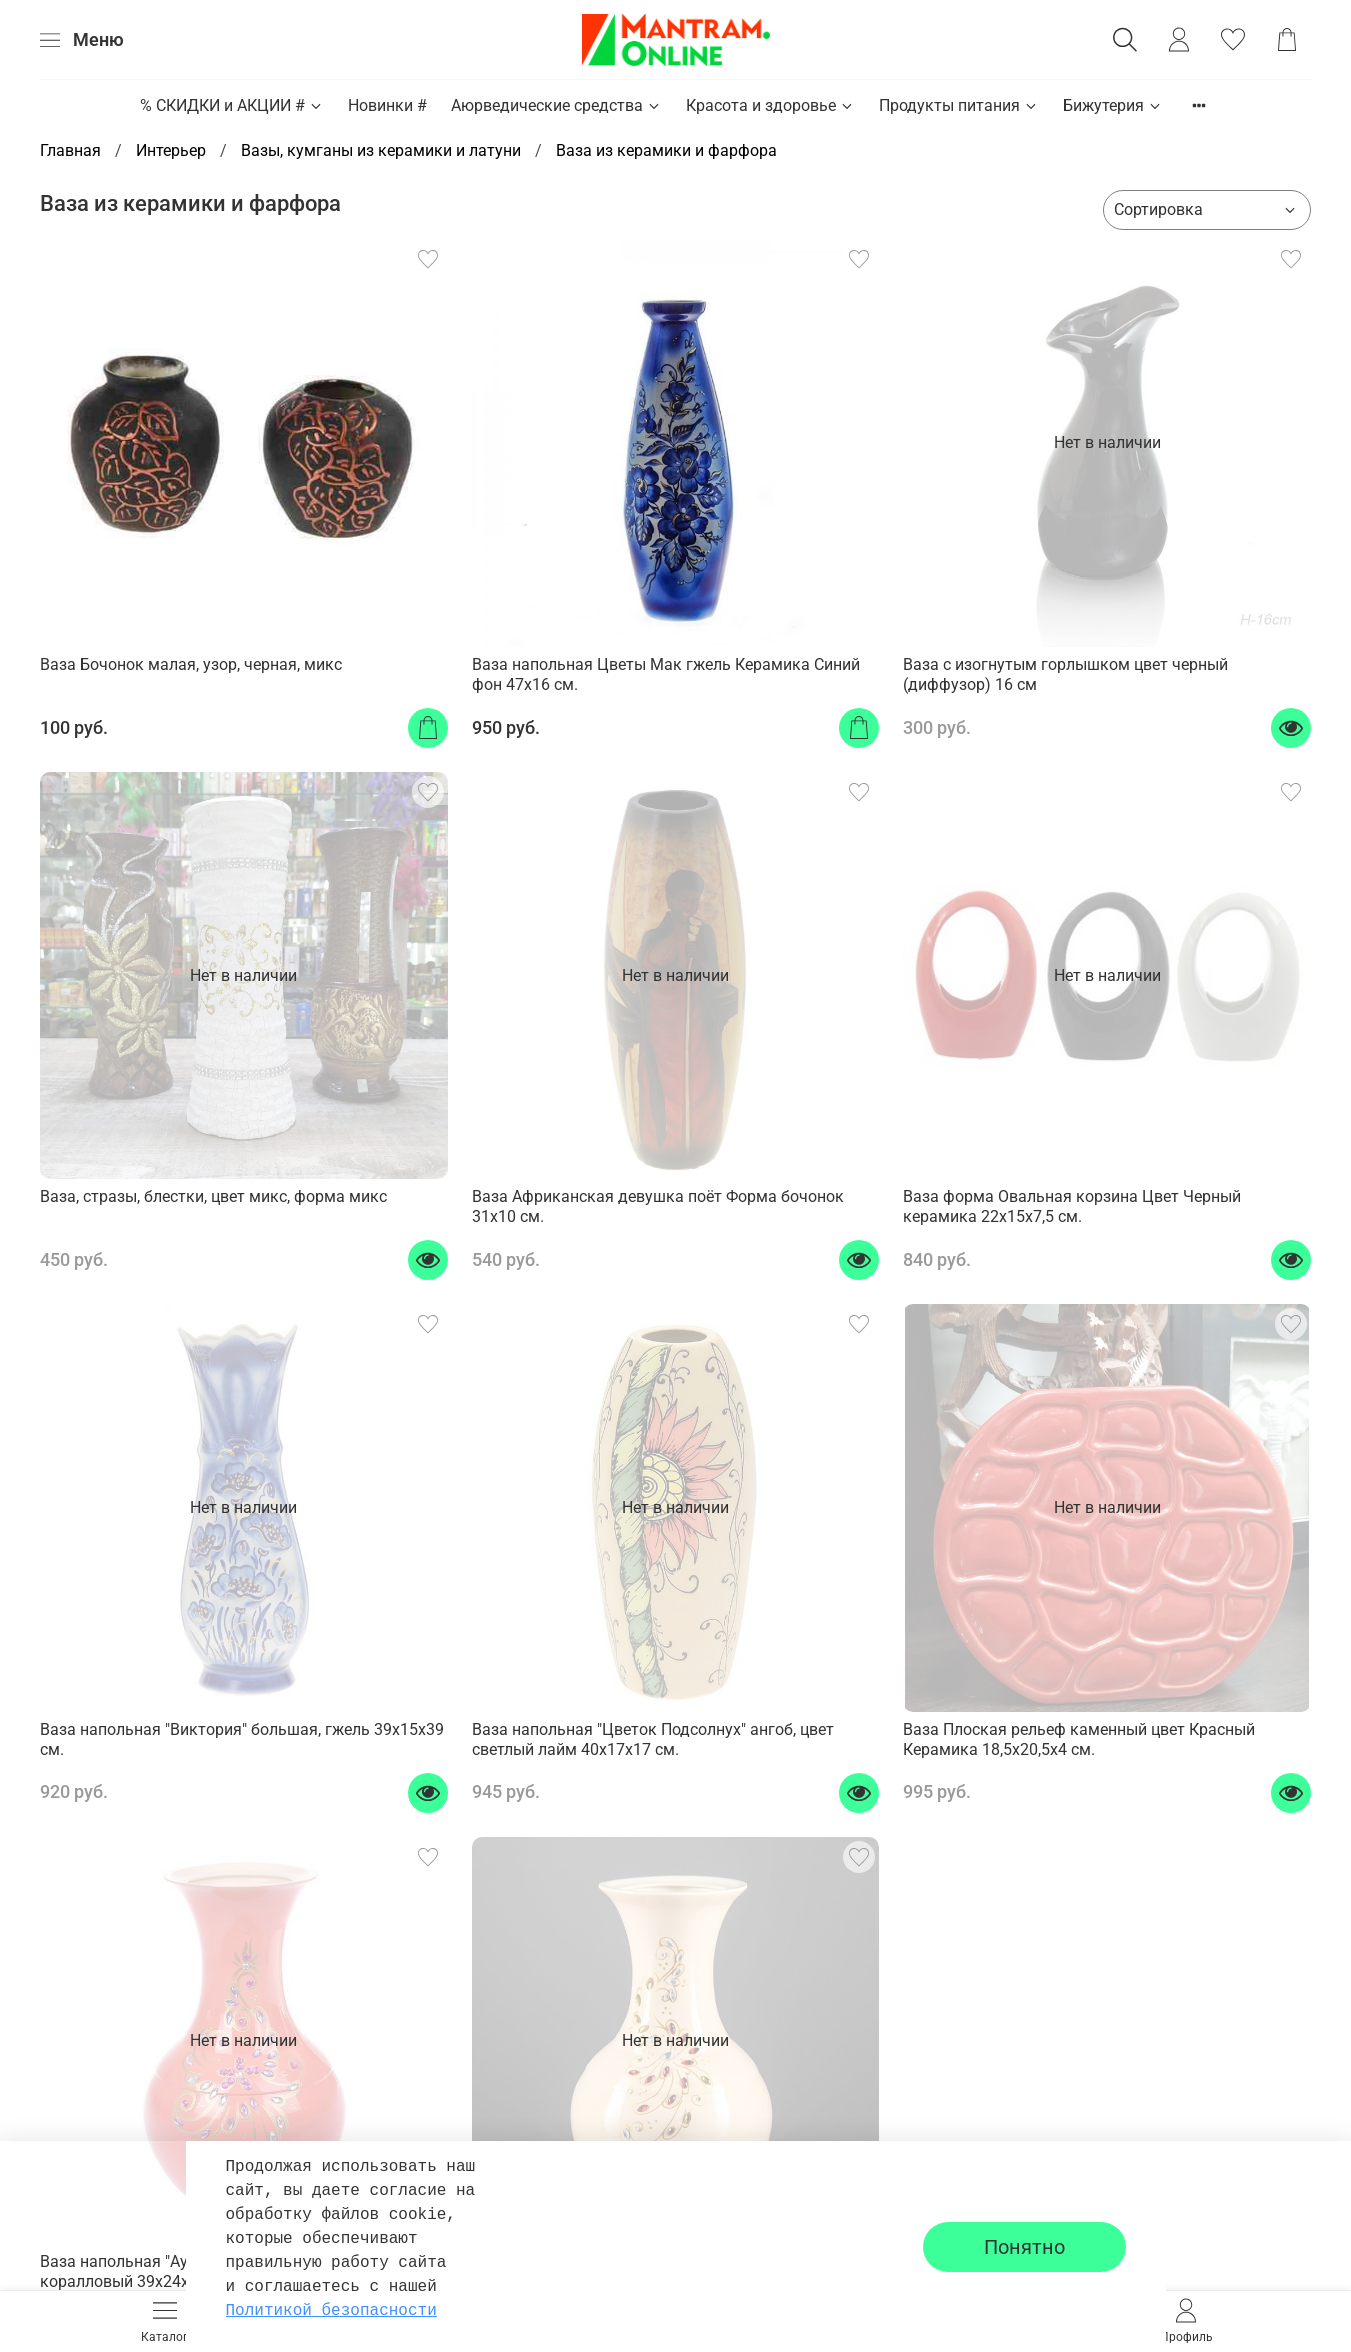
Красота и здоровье (770, 105)
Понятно (1024, 2247)
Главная (70, 150)
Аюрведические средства (556, 105)
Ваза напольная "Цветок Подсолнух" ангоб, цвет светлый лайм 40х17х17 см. (653, 1739)
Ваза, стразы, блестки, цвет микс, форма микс (213, 1196)
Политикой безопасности (331, 2311)
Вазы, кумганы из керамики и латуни (381, 150)
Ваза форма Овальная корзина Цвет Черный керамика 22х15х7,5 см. (1072, 1206)
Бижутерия (1113, 105)
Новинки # (387, 105)
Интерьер (171, 150)
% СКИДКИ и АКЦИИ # (232, 105)
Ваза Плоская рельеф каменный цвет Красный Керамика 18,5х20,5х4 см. (1079, 1739)
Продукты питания (959, 105)
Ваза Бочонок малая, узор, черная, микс (191, 664)
